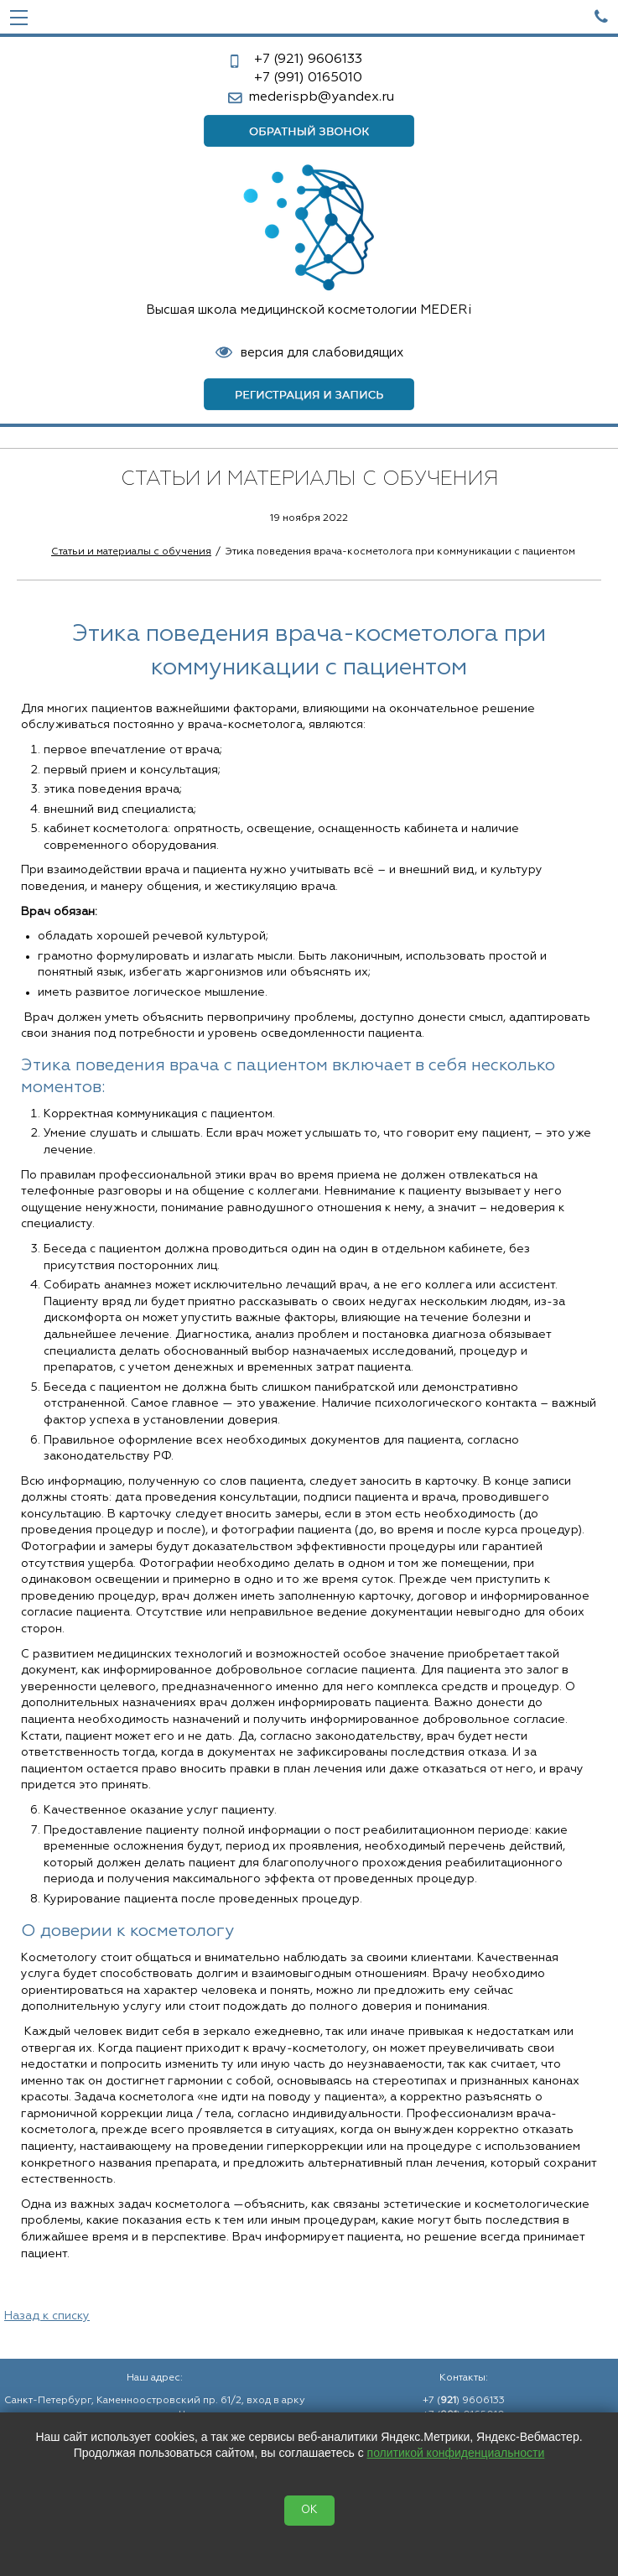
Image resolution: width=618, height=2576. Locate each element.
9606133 (308, 59)
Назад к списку (47, 2316)
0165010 (308, 78)
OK (309, 2510)
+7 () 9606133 (464, 2401)
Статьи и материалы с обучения (131, 552)
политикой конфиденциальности (456, 2452)
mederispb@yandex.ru (321, 97)
